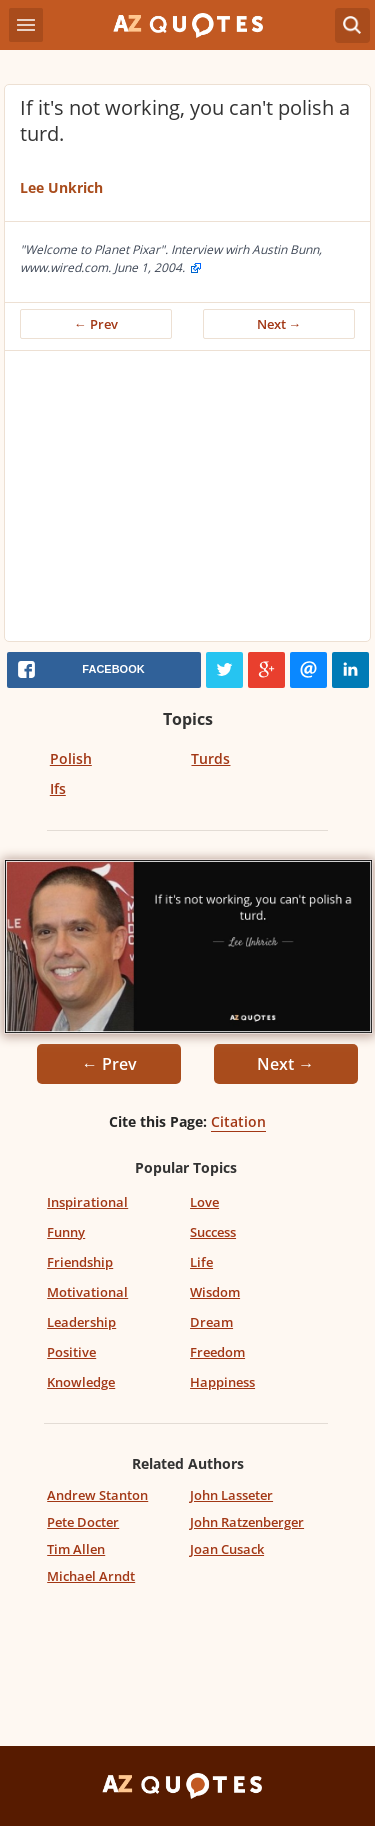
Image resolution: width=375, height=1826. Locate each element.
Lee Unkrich (61, 187)
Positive (71, 1352)
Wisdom (215, 1292)
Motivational (87, 1292)
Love (204, 1202)
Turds (210, 758)
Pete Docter (83, 1522)
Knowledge (81, 1382)
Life (201, 1262)
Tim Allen (76, 1549)
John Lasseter (231, 1495)
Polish (71, 758)
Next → (279, 324)
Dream (211, 1322)
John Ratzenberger (247, 1522)
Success (213, 1232)
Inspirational (87, 1202)
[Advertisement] (187, 501)
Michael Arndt (91, 1576)
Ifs (58, 788)
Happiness (222, 1382)
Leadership (81, 1322)
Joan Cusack (227, 1549)
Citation (238, 1121)
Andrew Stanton (97, 1495)
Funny (66, 1232)
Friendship (80, 1262)
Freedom (217, 1352)
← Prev (96, 324)
